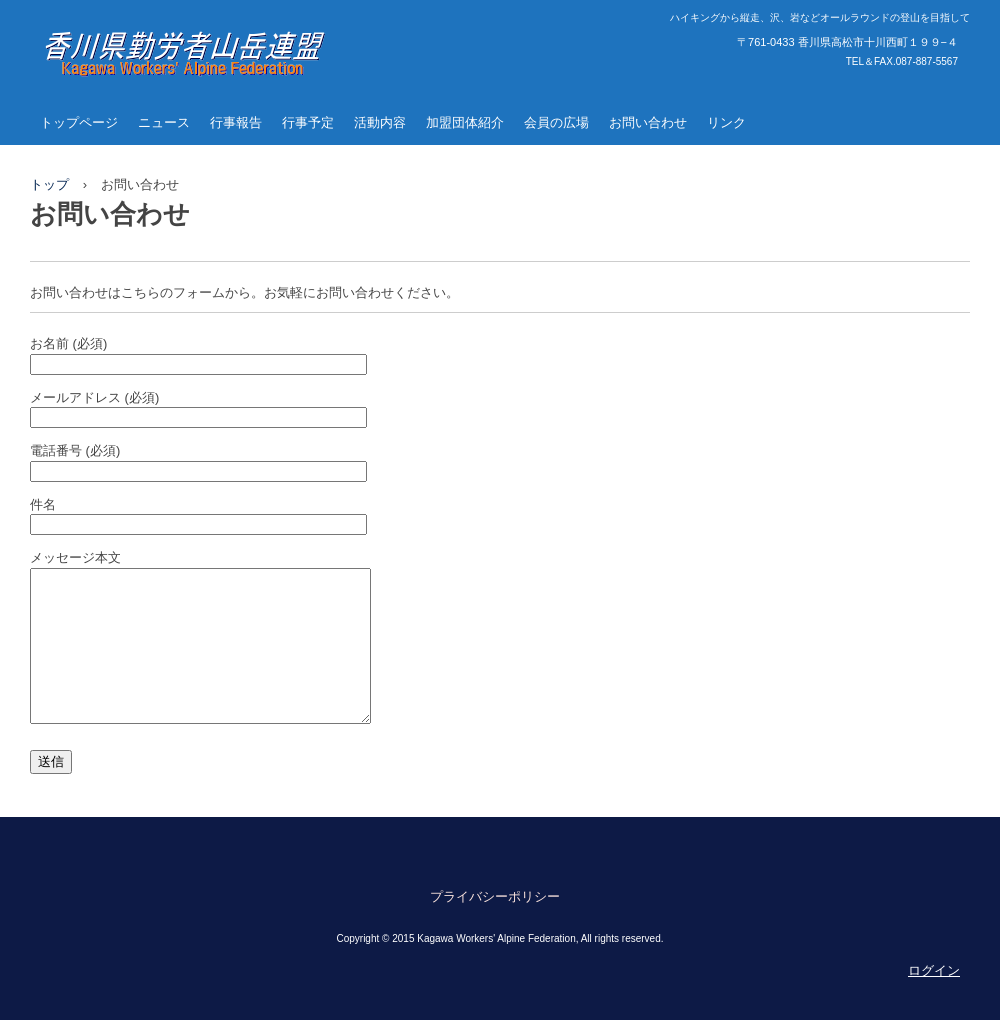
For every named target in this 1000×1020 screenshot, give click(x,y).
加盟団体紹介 (465, 122)
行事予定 (308, 122)
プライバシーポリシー (495, 926)
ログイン (934, 1000)
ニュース (164, 122)
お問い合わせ (648, 122)
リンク (726, 122)
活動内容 (380, 122)
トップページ (79, 122)
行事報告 (236, 122)
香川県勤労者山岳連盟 (160, 96)
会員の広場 (556, 122)
